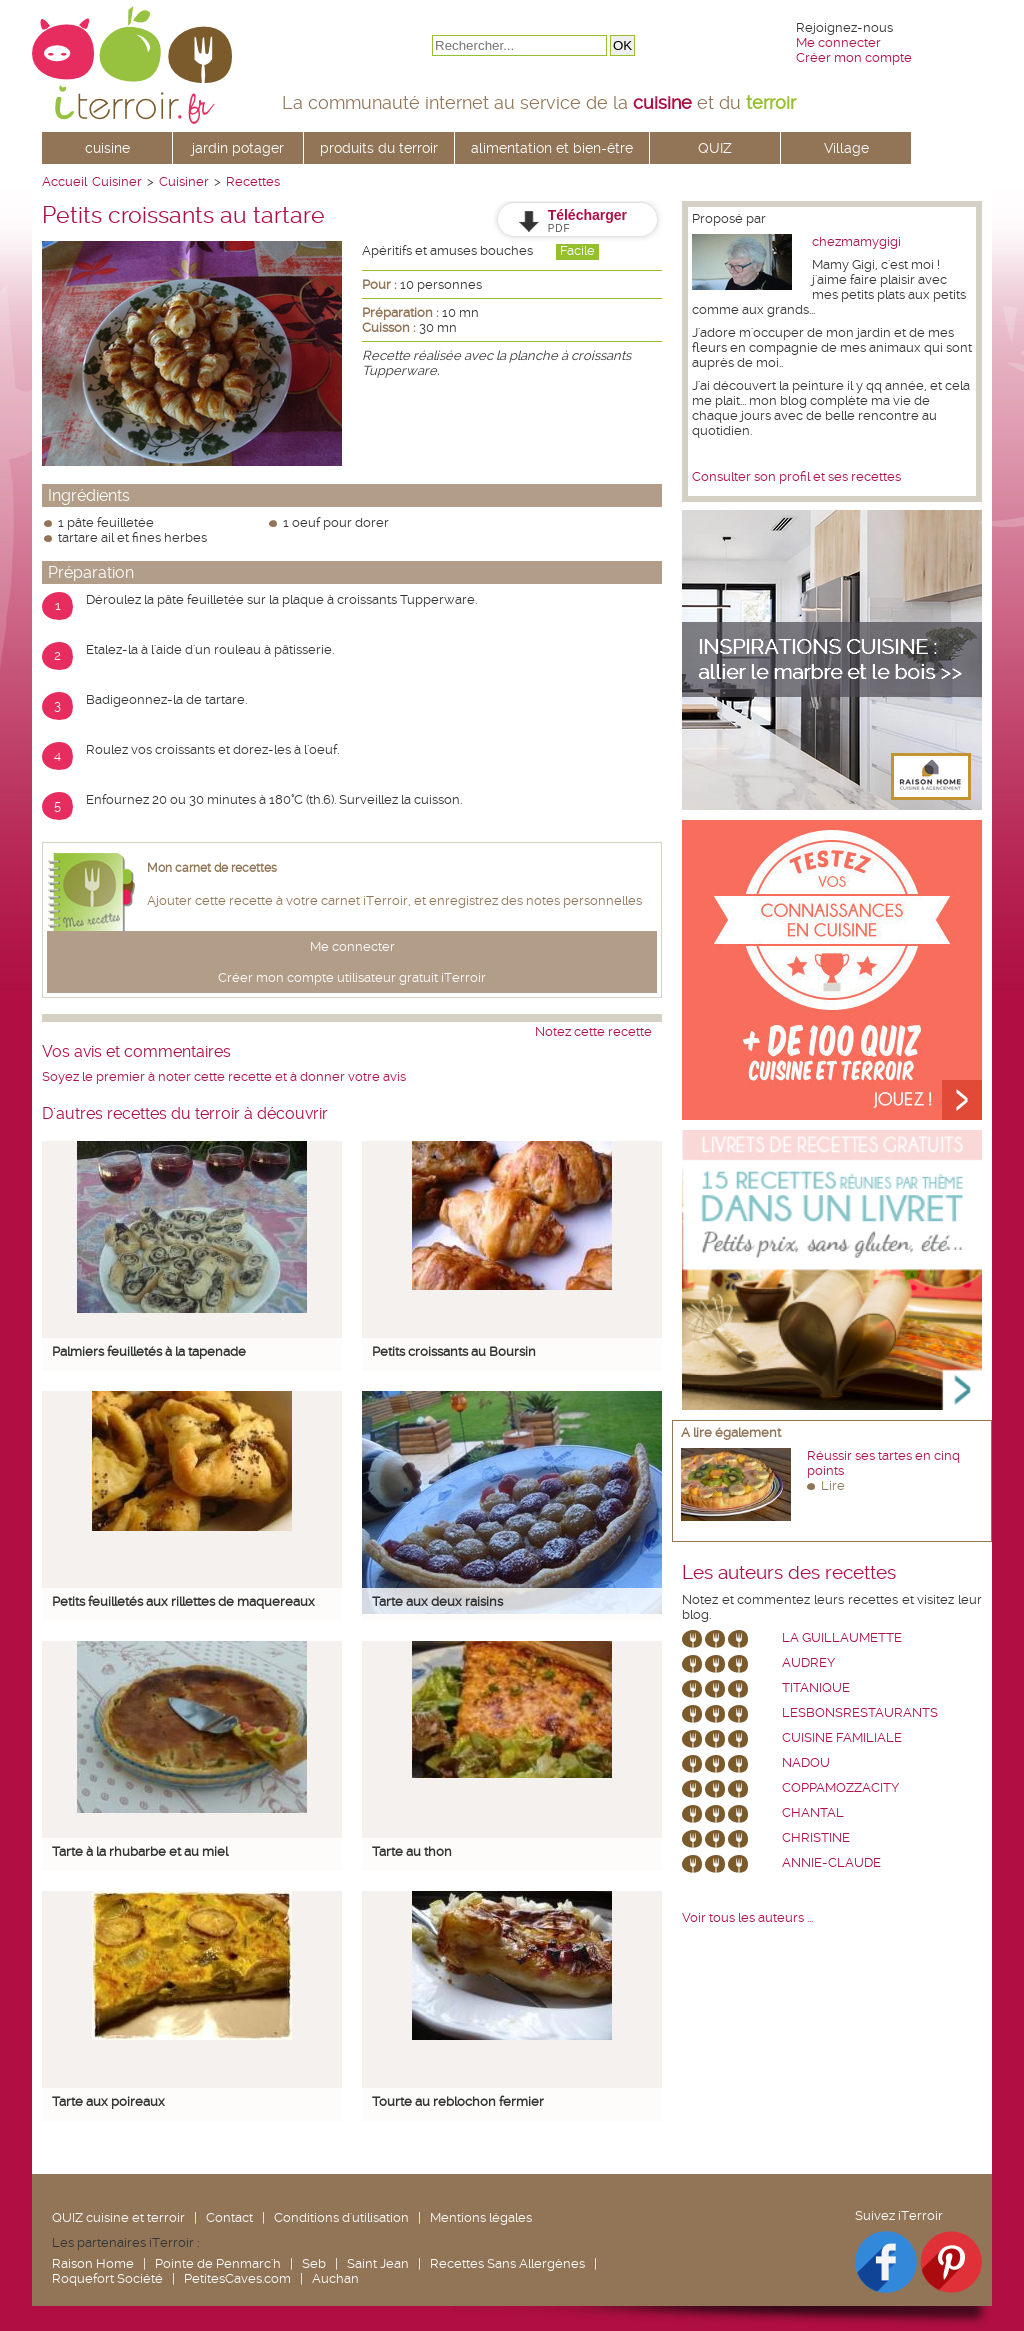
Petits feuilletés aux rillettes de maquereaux (183, 1601)
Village (846, 148)
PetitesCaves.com (237, 2278)
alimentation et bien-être (552, 148)
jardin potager (238, 148)
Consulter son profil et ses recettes (796, 476)
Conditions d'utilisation (341, 2217)
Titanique (816, 1687)
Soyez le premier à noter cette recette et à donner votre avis (224, 1076)
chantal (813, 1812)
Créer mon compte (854, 57)
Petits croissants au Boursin (454, 1351)
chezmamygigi (856, 241)
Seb (314, 2263)
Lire (833, 1485)
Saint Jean (378, 2263)
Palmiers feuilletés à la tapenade (149, 1351)
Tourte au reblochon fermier (458, 2101)
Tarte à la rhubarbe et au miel (140, 1851)
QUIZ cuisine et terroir (118, 2217)
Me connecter (838, 42)
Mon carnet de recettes (212, 868)
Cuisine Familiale (842, 1737)
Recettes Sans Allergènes (507, 2263)
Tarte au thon (412, 1851)
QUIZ (715, 148)
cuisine (107, 148)
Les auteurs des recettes (789, 1573)
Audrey (808, 1662)
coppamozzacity (840, 1787)
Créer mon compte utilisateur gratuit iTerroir (352, 977)
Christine (816, 1837)
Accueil (64, 181)
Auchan (335, 2278)
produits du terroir (379, 148)
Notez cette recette (593, 1031)
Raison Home (93, 2263)
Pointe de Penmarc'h (218, 2263)
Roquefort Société (107, 2278)
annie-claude (831, 1862)
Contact (229, 2217)
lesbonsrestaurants (860, 1712)
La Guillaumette (842, 1637)
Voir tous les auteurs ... (747, 1917)
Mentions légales (481, 2217)
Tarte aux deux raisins (437, 1601)
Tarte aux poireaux (108, 2101)
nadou (806, 1762)
